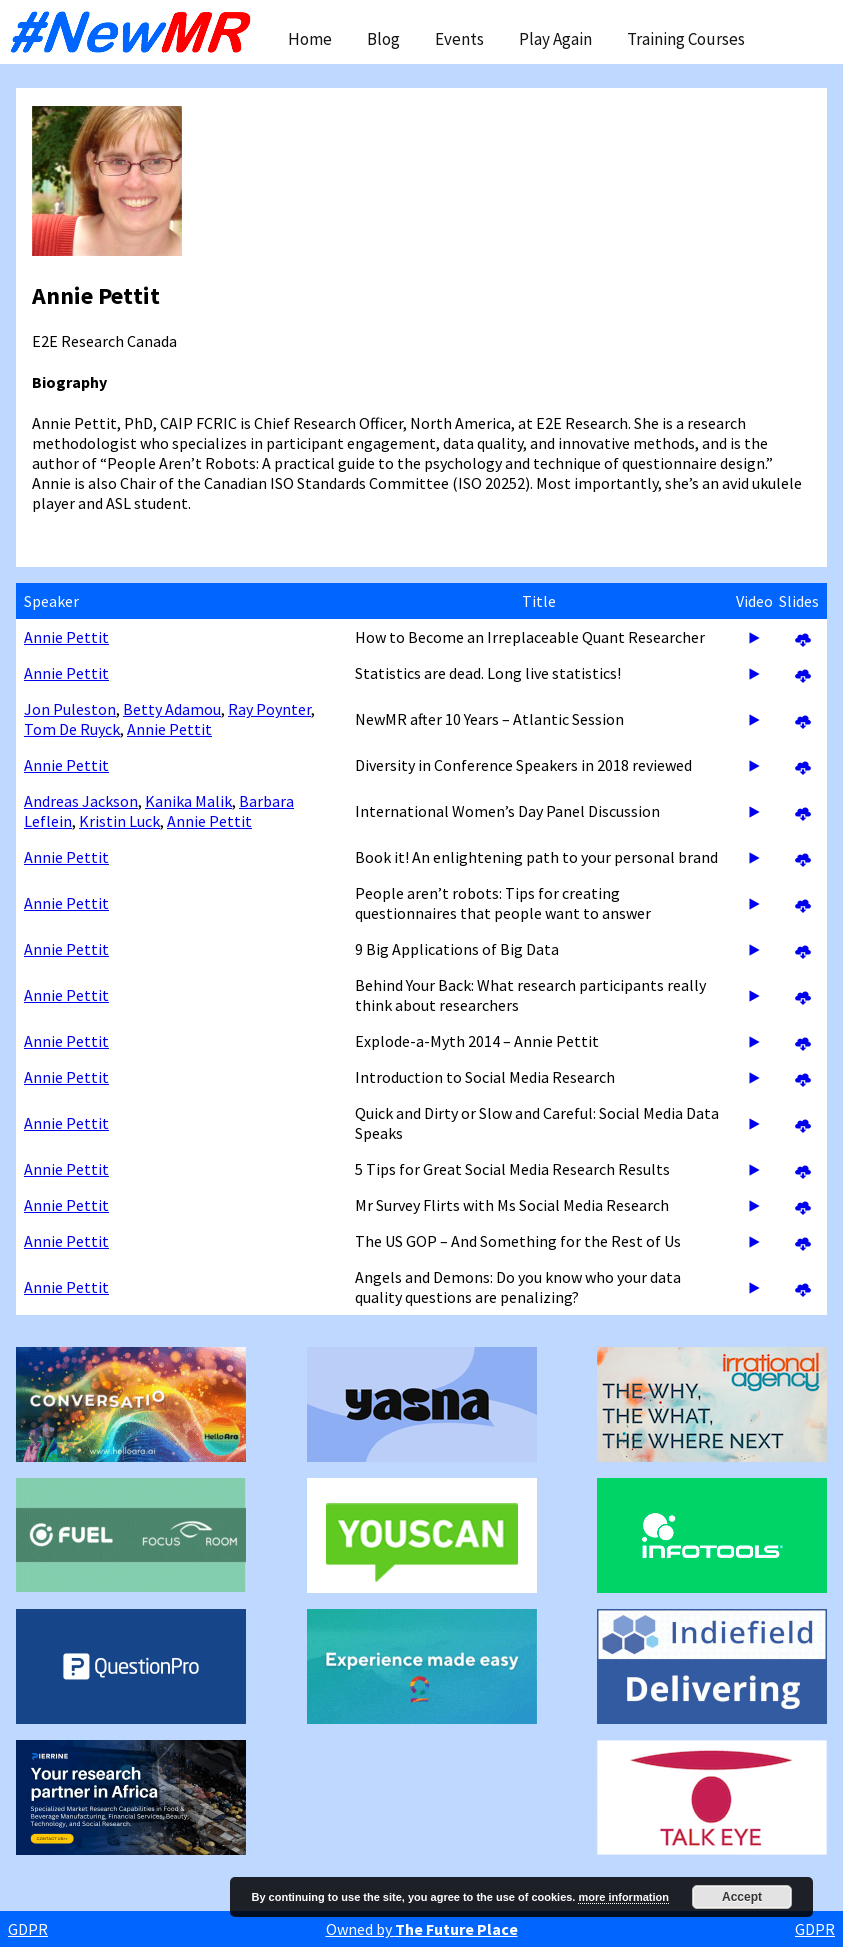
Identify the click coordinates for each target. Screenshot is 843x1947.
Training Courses (686, 39)
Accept (742, 1897)
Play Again (555, 39)
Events (459, 39)
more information (623, 1897)
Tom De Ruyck (72, 729)
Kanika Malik (188, 801)
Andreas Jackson (81, 801)
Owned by (422, 1929)
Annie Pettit (66, 637)
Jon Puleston (70, 709)
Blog (383, 39)
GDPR (28, 1929)
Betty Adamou (172, 709)
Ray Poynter (269, 709)
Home (310, 39)
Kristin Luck (119, 821)
